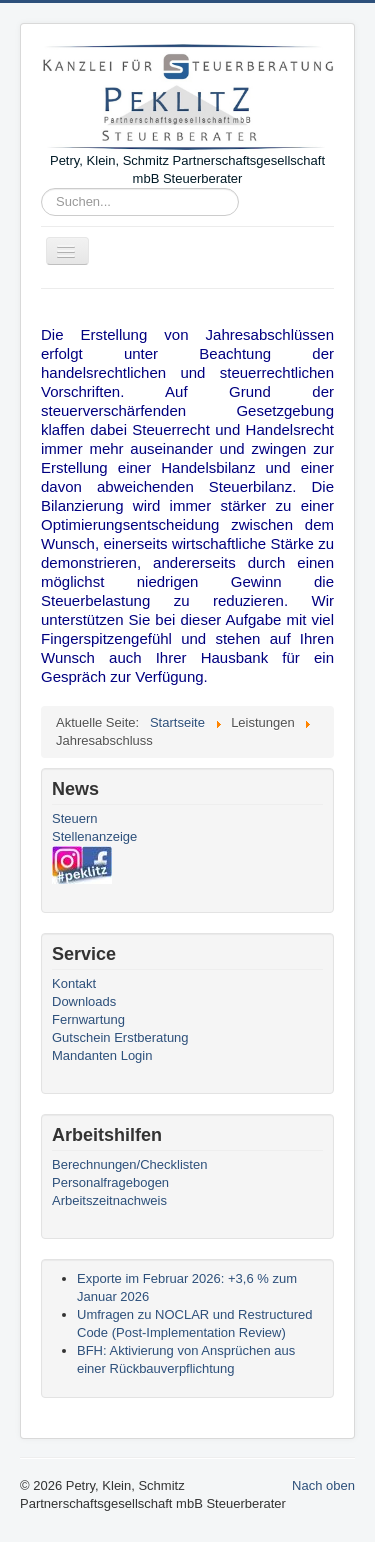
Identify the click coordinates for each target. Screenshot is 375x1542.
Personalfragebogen (110, 1182)
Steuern (75, 818)
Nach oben (323, 1485)
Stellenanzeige (94, 836)
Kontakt (74, 983)
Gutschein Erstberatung (120, 1037)
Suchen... (41, 188)
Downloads (84, 1001)
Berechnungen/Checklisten (129, 1164)
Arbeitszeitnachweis (109, 1200)
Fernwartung (88, 1019)
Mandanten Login (102, 1055)
